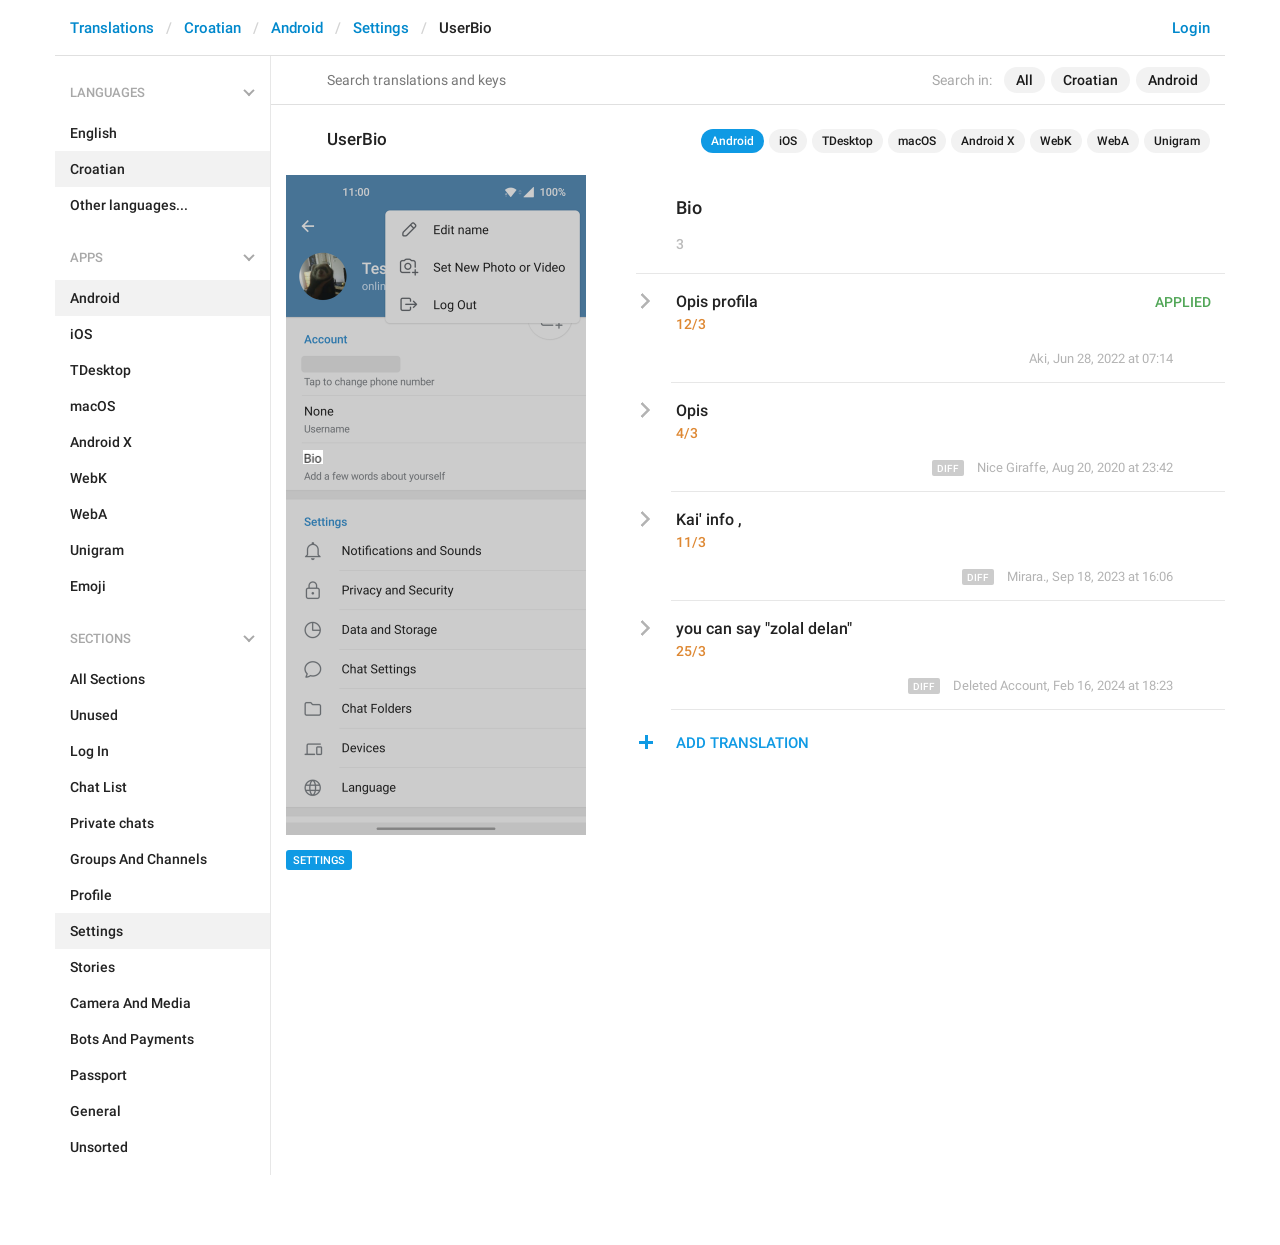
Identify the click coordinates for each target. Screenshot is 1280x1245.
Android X (988, 141)
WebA (1113, 141)
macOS (917, 141)
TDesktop (847, 141)
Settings (381, 28)
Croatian (212, 28)
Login (1191, 28)
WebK (1056, 141)
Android (297, 28)
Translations (112, 28)
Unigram (1177, 141)
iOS (788, 141)
